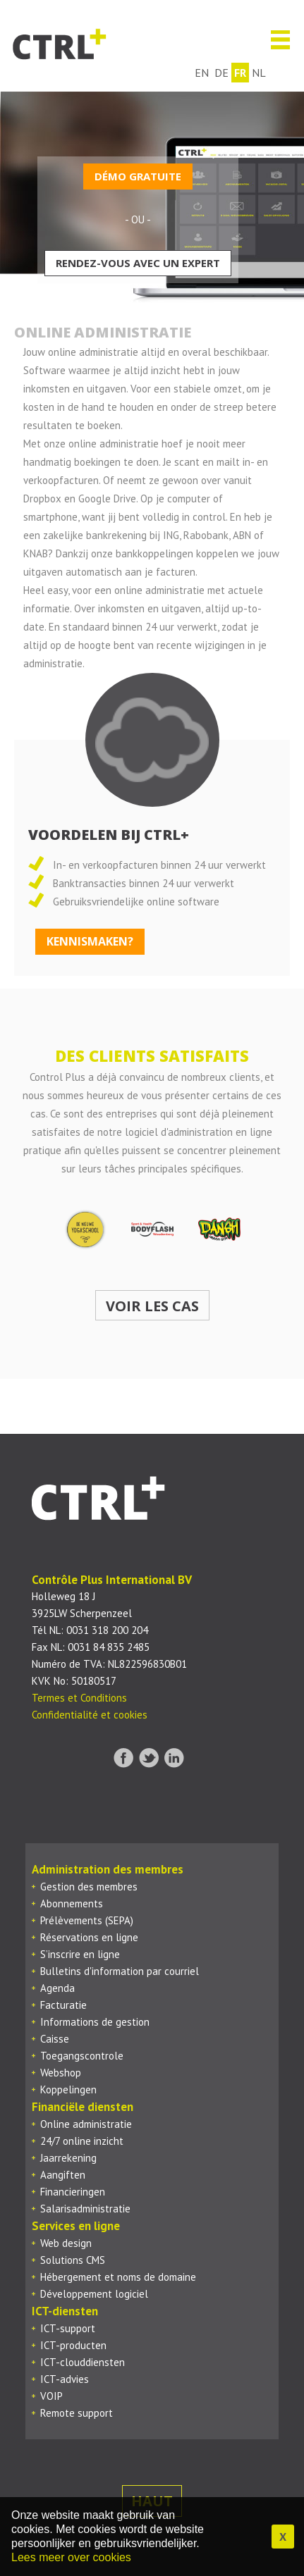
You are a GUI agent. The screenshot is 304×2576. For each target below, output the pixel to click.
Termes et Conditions (79, 1697)
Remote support (76, 2413)
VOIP (51, 2396)
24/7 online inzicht (81, 2141)
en (202, 73)
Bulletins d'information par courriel (119, 1971)
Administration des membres (107, 1869)
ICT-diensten (65, 2311)
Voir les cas (152, 1305)
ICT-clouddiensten (82, 2362)
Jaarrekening (68, 2158)
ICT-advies (64, 2379)
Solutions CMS (72, 2260)
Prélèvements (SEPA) (86, 1920)
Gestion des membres (89, 1886)
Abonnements (71, 1903)
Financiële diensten (82, 2106)
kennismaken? (90, 941)
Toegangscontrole (81, 2055)
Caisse (54, 2038)
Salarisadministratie (85, 2208)
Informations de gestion (95, 2022)
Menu (275, 40)
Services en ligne (76, 2226)
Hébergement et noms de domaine (118, 2277)
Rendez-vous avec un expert (138, 263)
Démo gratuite (138, 176)
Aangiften (62, 2174)
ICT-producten (73, 2345)
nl (259, 73)
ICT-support (67, 2328)
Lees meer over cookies (71, 2557)
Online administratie (86, 2124)
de (221, 73)
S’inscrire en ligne (80, 1954)
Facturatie (63, 2005)
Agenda (57, 1988)
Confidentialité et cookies (89, 1714)
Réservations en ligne (89, 1937)
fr (240, 73)
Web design (66, 2243)
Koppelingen (68, 2089)
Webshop (60, 2072)
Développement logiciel (94, 2294)
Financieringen (72, 2191)
